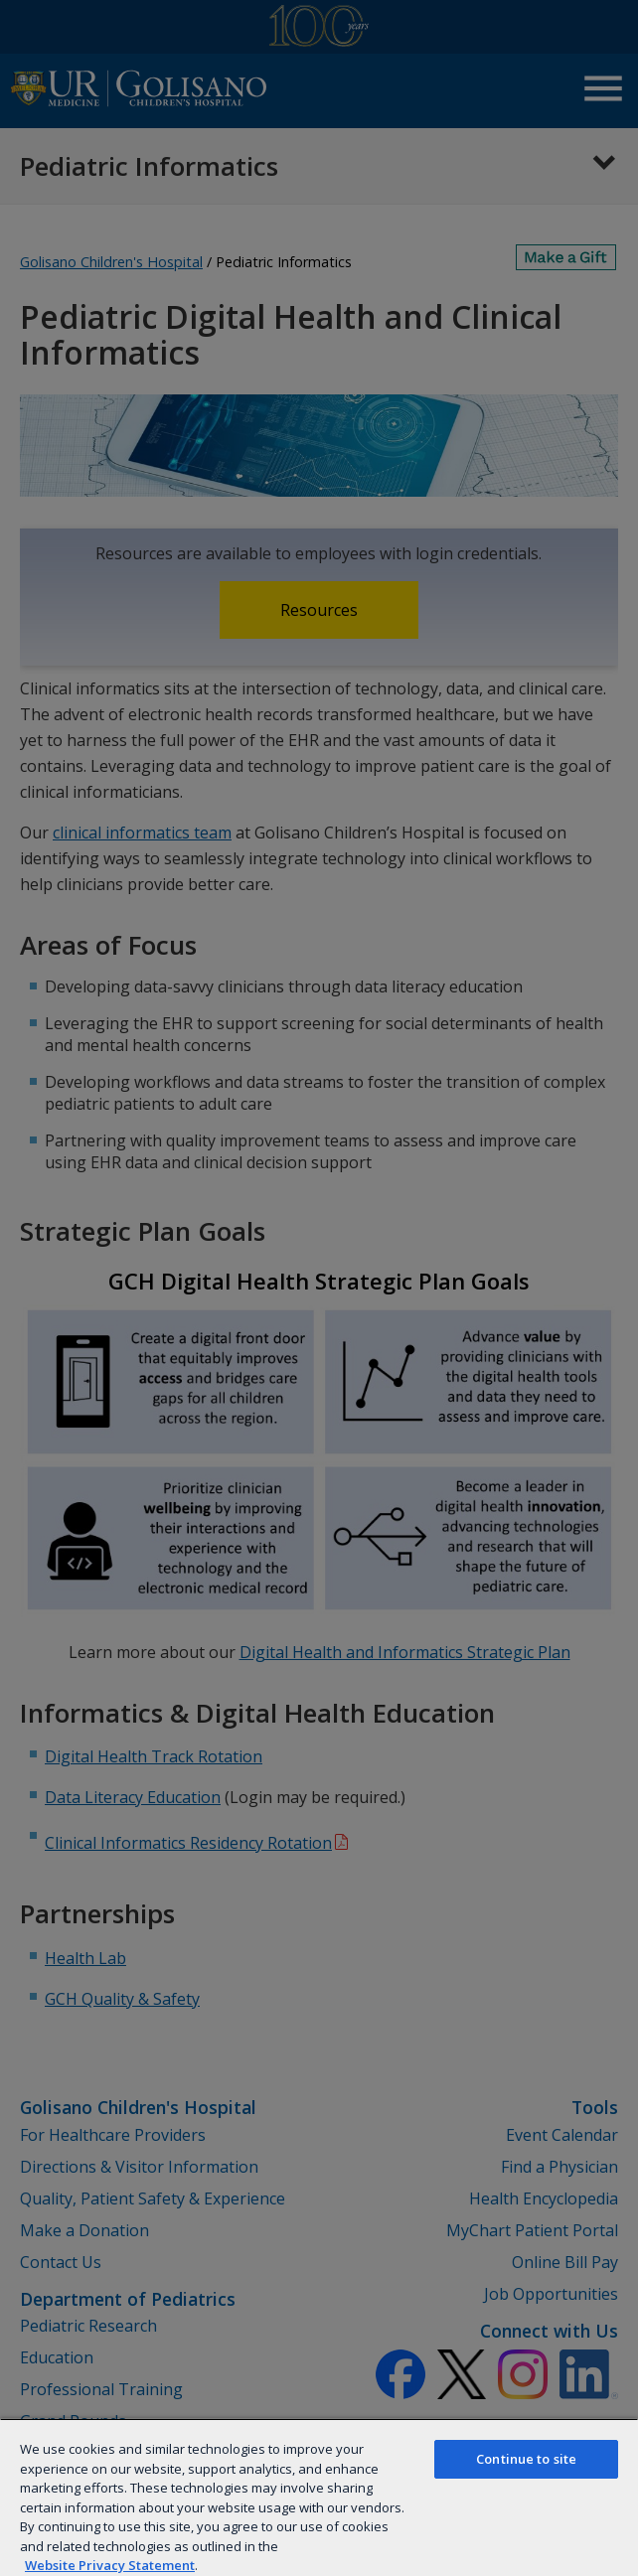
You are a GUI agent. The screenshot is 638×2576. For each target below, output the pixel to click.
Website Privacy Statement (110, 2565)
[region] (319, 2497)
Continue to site (526, 2459)
